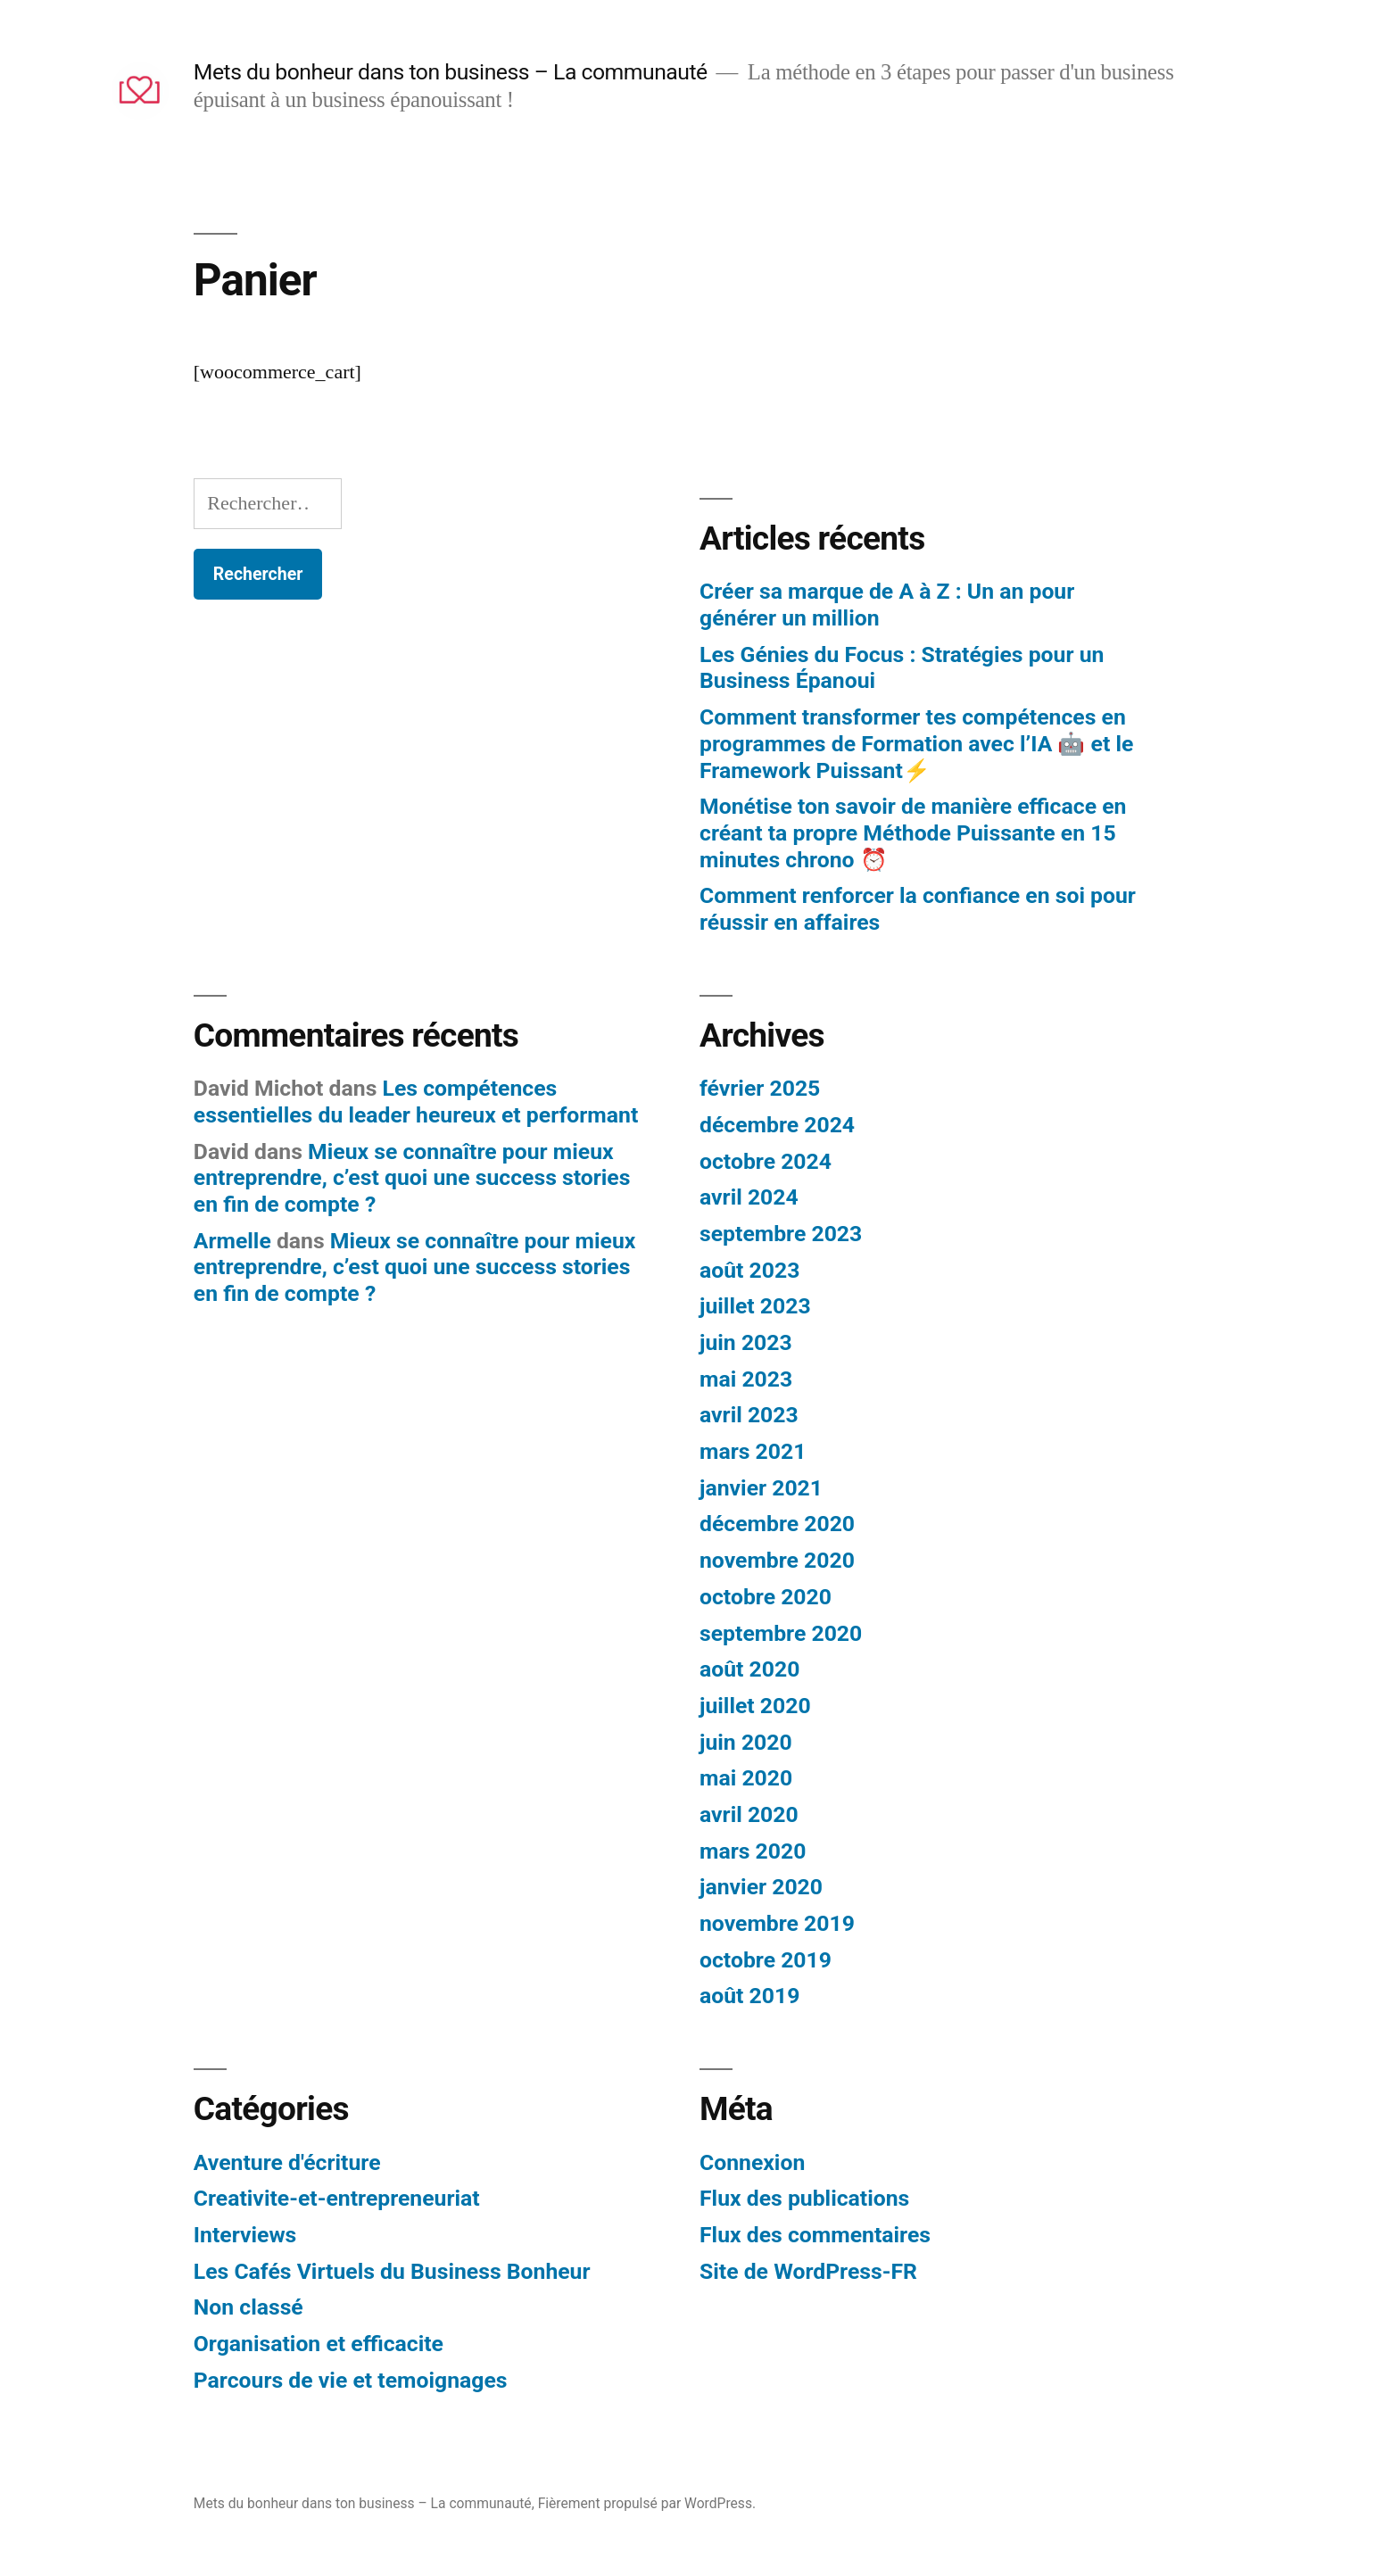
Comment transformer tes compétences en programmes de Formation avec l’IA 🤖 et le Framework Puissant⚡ (916, 743)
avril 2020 (749, 1814)
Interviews (245, 2235)
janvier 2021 (761, 1488)
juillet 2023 (755, 1306)
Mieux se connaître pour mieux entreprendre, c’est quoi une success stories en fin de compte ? (412, 1178)
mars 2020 (753, 1851)
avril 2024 (749, 1197)
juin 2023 (746, 1342)
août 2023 (749, 1270)
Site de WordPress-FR (808, 2271)
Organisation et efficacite (318, 2344)
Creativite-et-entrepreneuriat (337, 2198)
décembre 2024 (777, 1125)
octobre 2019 (766, 1960)
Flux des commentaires (815, 2235)
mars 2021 (753, 1451)
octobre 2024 (766, 1161)
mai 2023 (746, 1379)
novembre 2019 (777, 1923)
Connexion (752, 2162)
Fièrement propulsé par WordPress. (647, 2503)
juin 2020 (746, 1742)
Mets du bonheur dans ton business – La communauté (451, 72)
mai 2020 (746, 1778)
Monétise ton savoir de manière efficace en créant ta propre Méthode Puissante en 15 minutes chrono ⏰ (913, 832)
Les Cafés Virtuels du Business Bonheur (392, 2271)
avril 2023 (749, 1415)
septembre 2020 (781, 1633)
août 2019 (749, 1996)
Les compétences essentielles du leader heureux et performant (416, 1101)
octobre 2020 (766, 1597)
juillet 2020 (755, 1706)
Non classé (248, 2307)
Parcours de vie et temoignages (351, 2380)
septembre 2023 (781, 1234)
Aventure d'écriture (287, 2162)
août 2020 (749, 1669)
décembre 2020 (777, 1523)
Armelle (232, 1241)
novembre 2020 (777, 1560)
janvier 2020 (761, 1887)
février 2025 (760, 1088)
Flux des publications (804, 2198)
